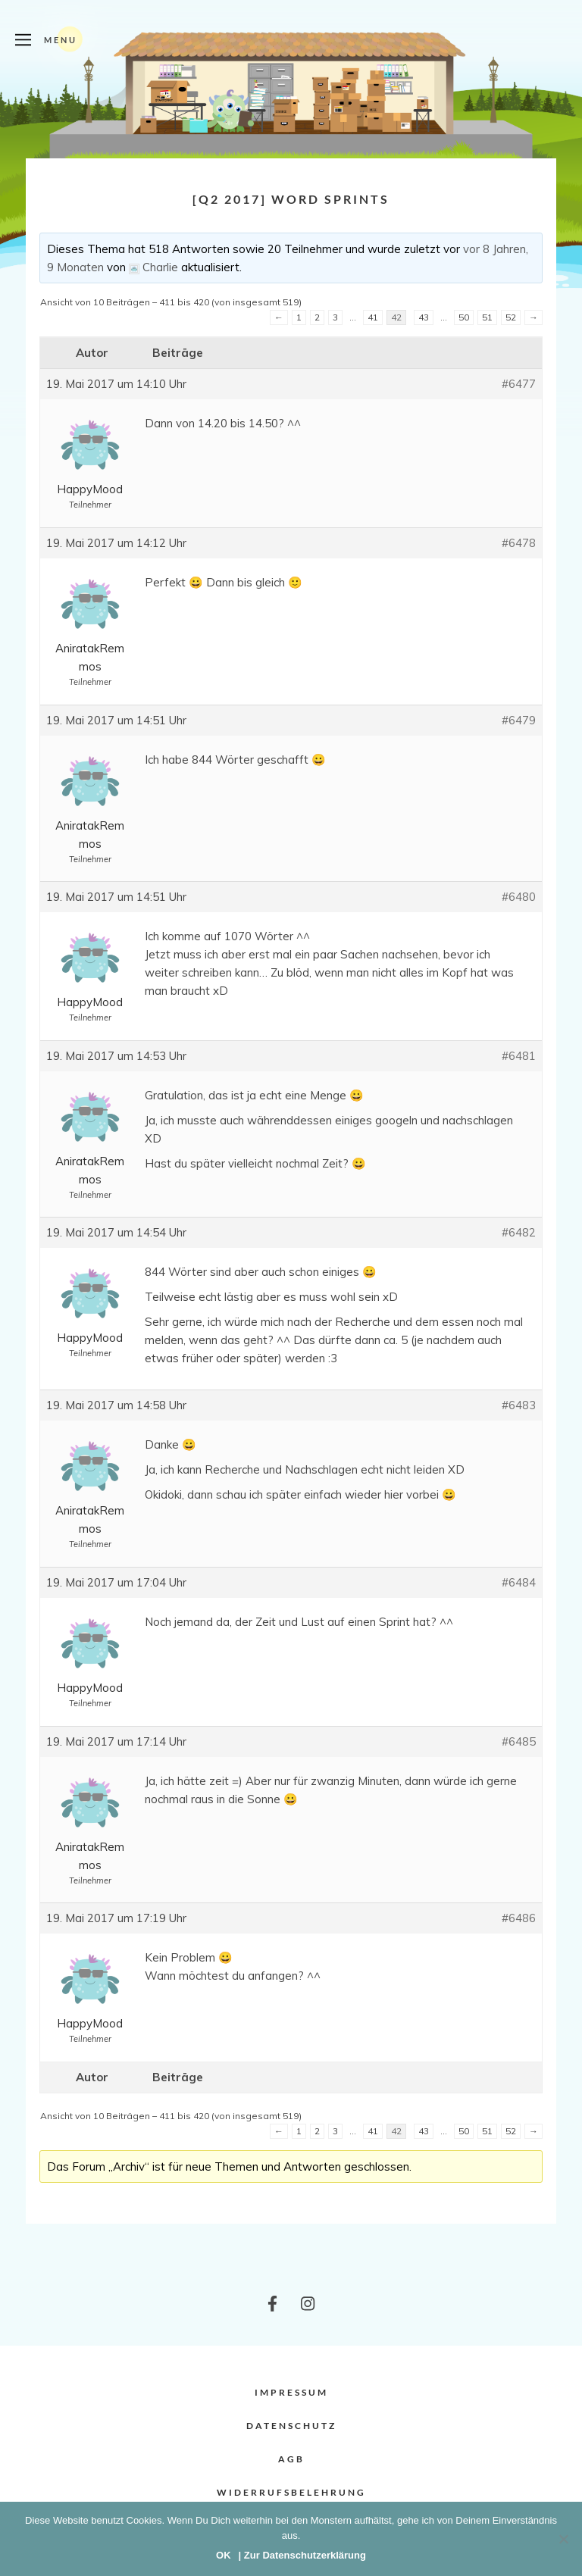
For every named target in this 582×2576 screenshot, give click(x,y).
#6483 (519, 1405)
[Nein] (563, 2538)
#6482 (519, 1232)
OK (223, 2555)
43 (423, 317)
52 (510, 317)
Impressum (291, 2392)
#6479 (519, 720)
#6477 (519, 384)
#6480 (519, 896)
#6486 (519, 1918)
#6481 (519, 1056)
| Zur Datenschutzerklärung (302, 2555)
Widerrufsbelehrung (291, 2492)
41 (373, 317)
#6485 (519, 1741)
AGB (291, 2459)
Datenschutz (291, 2425)
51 (487, 317)
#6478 (519, 543)
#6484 (519, 1582)
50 (463, 317)
